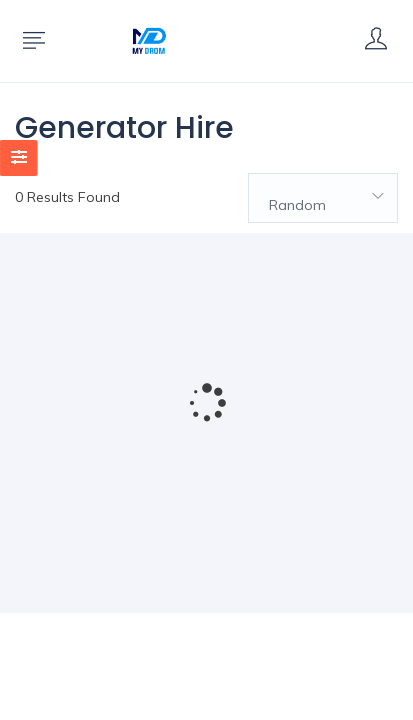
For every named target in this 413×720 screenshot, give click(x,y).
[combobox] (323, 198)
